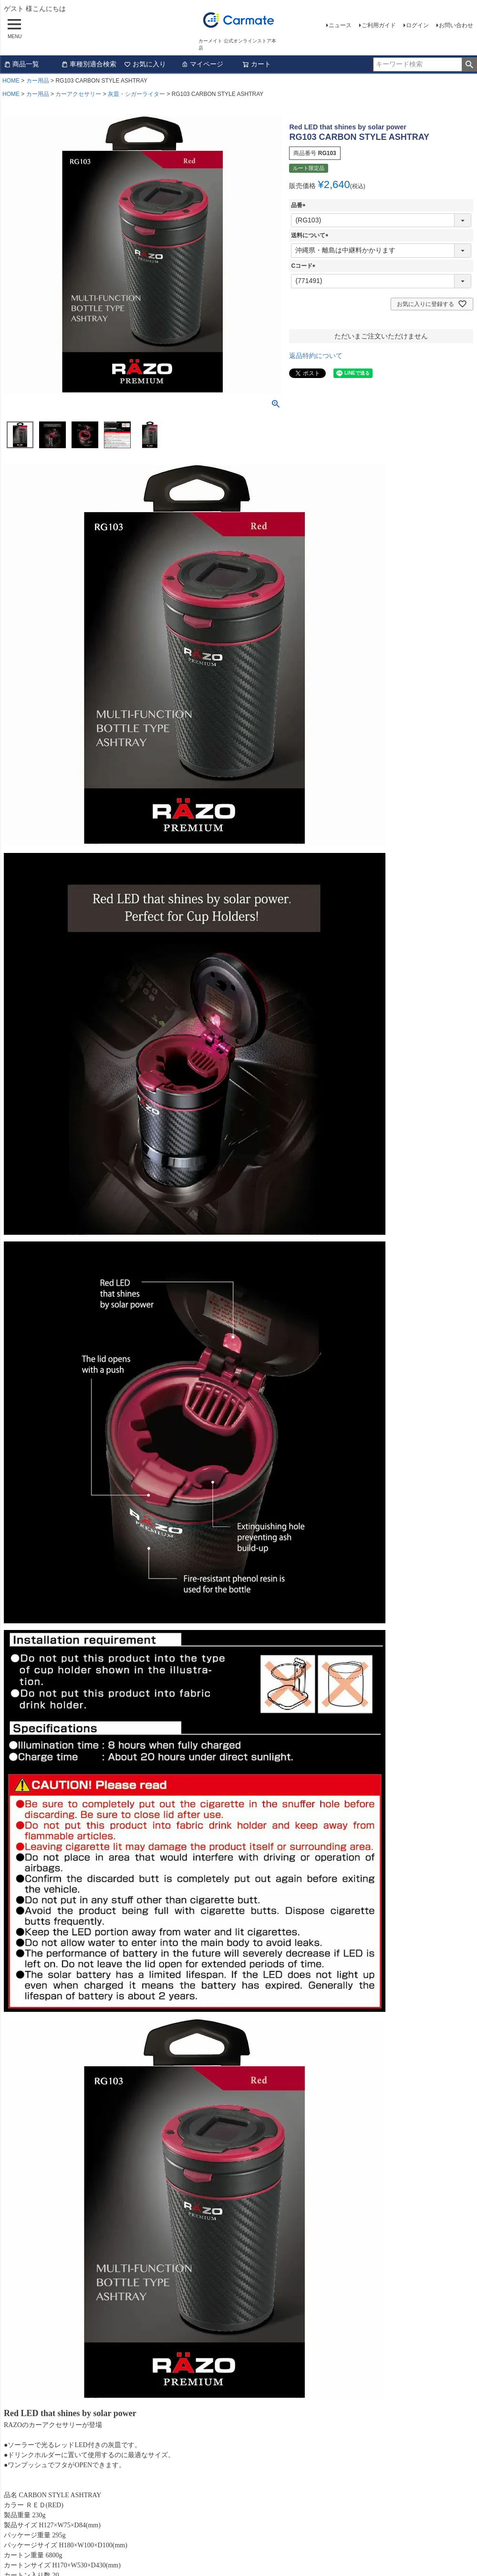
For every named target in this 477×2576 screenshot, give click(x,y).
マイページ (202, 64)
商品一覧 (21, 64)
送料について (311, 235)
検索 (469, 64)
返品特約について (315, 355)
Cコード (304, 266)
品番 (299, 205)
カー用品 (37, 80)
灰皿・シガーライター (136, 94)
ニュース (340, 25)
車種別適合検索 (88, 64)
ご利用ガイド (379, 25)
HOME (11, 80)
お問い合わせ (456, 25)
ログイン (417, 25)
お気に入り (145, 64)
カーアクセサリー (78, 94)
